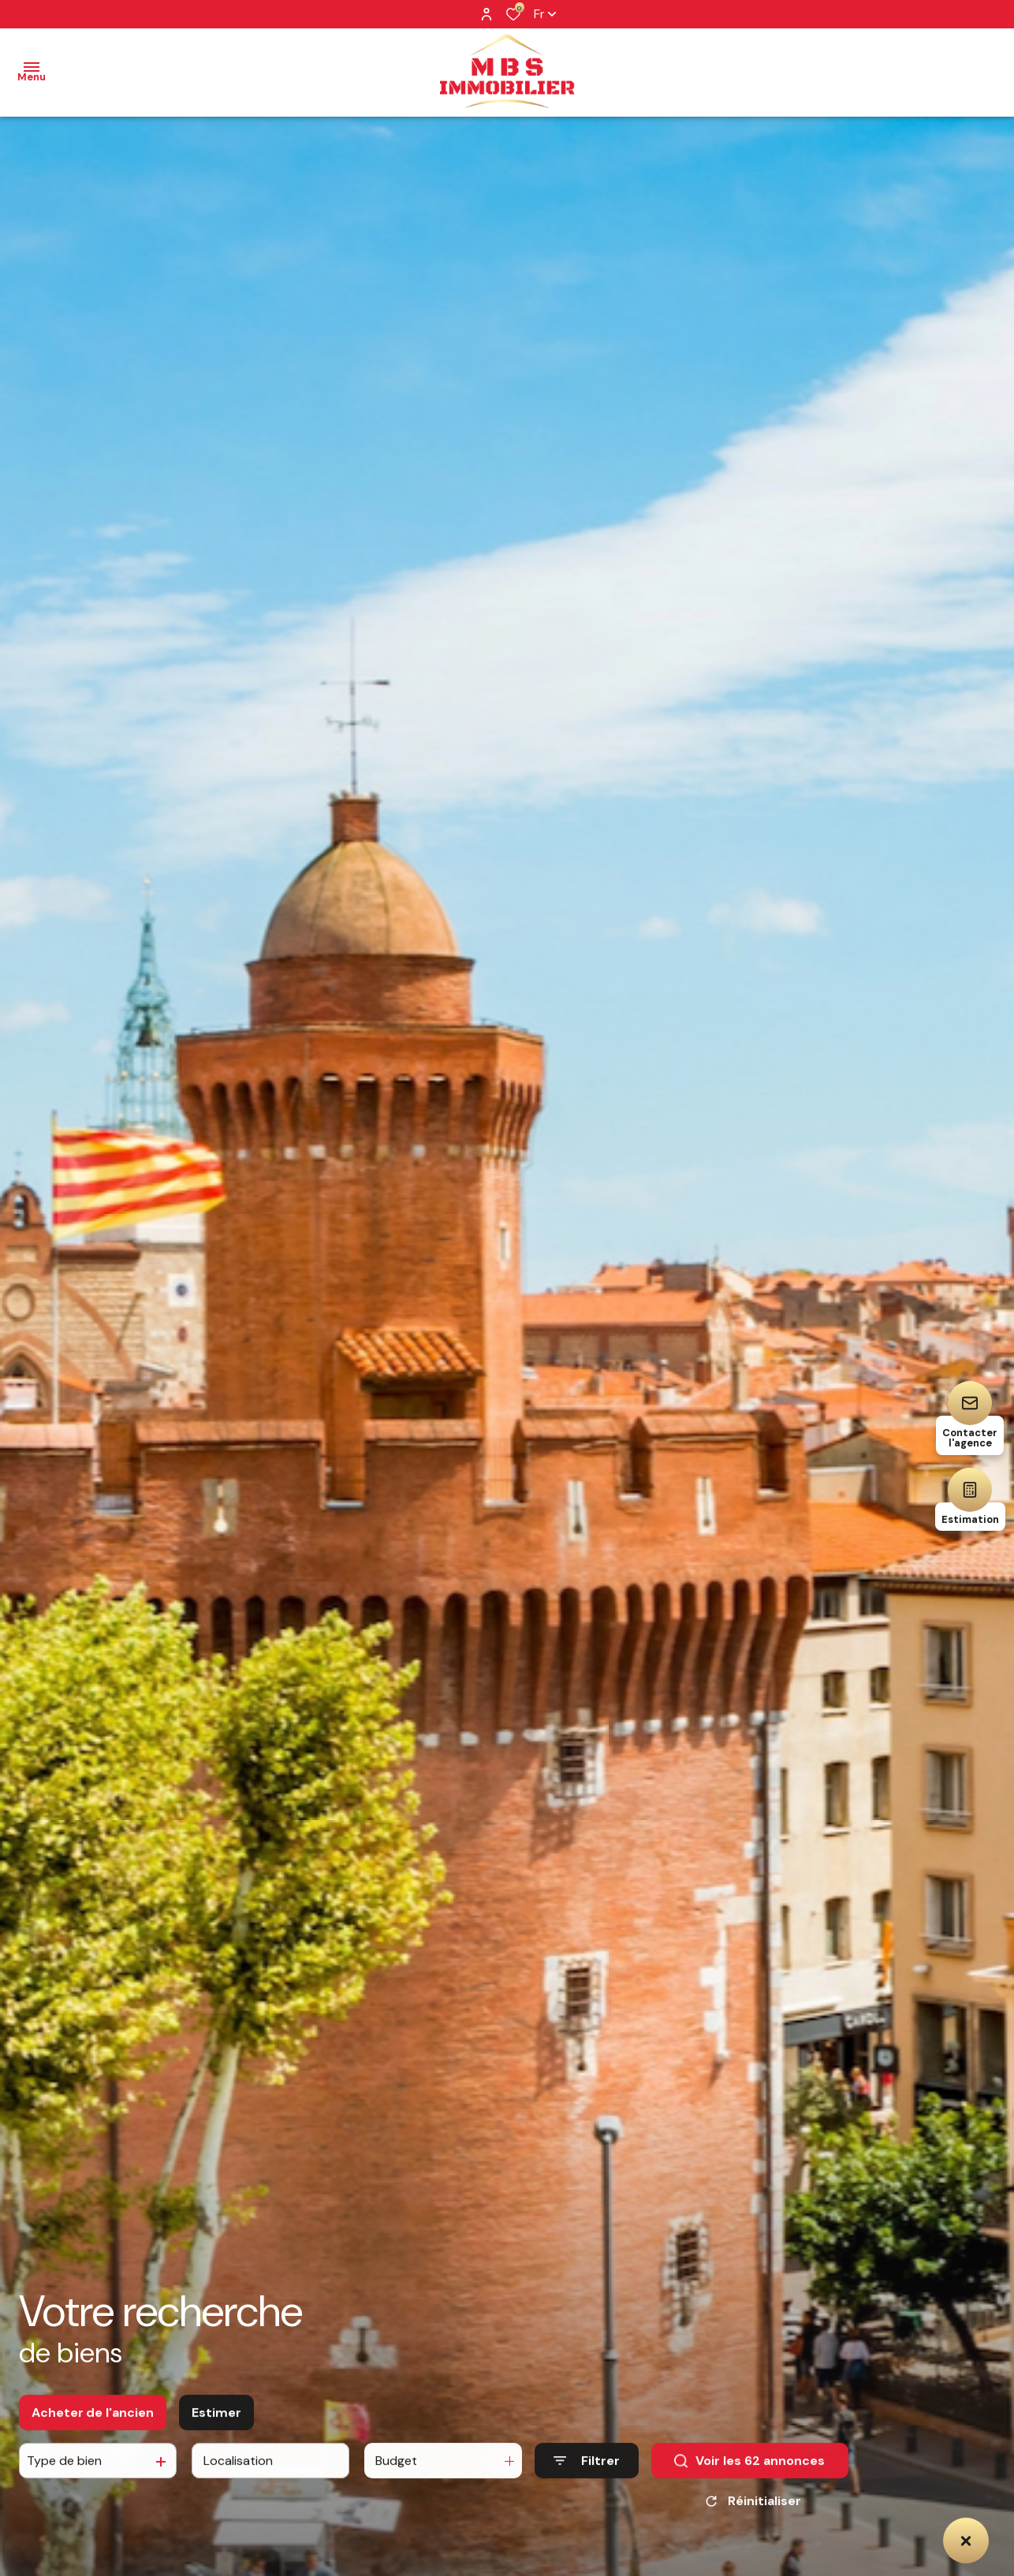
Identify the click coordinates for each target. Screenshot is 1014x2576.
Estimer (216, 2422)
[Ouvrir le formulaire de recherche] (587, 2471)
